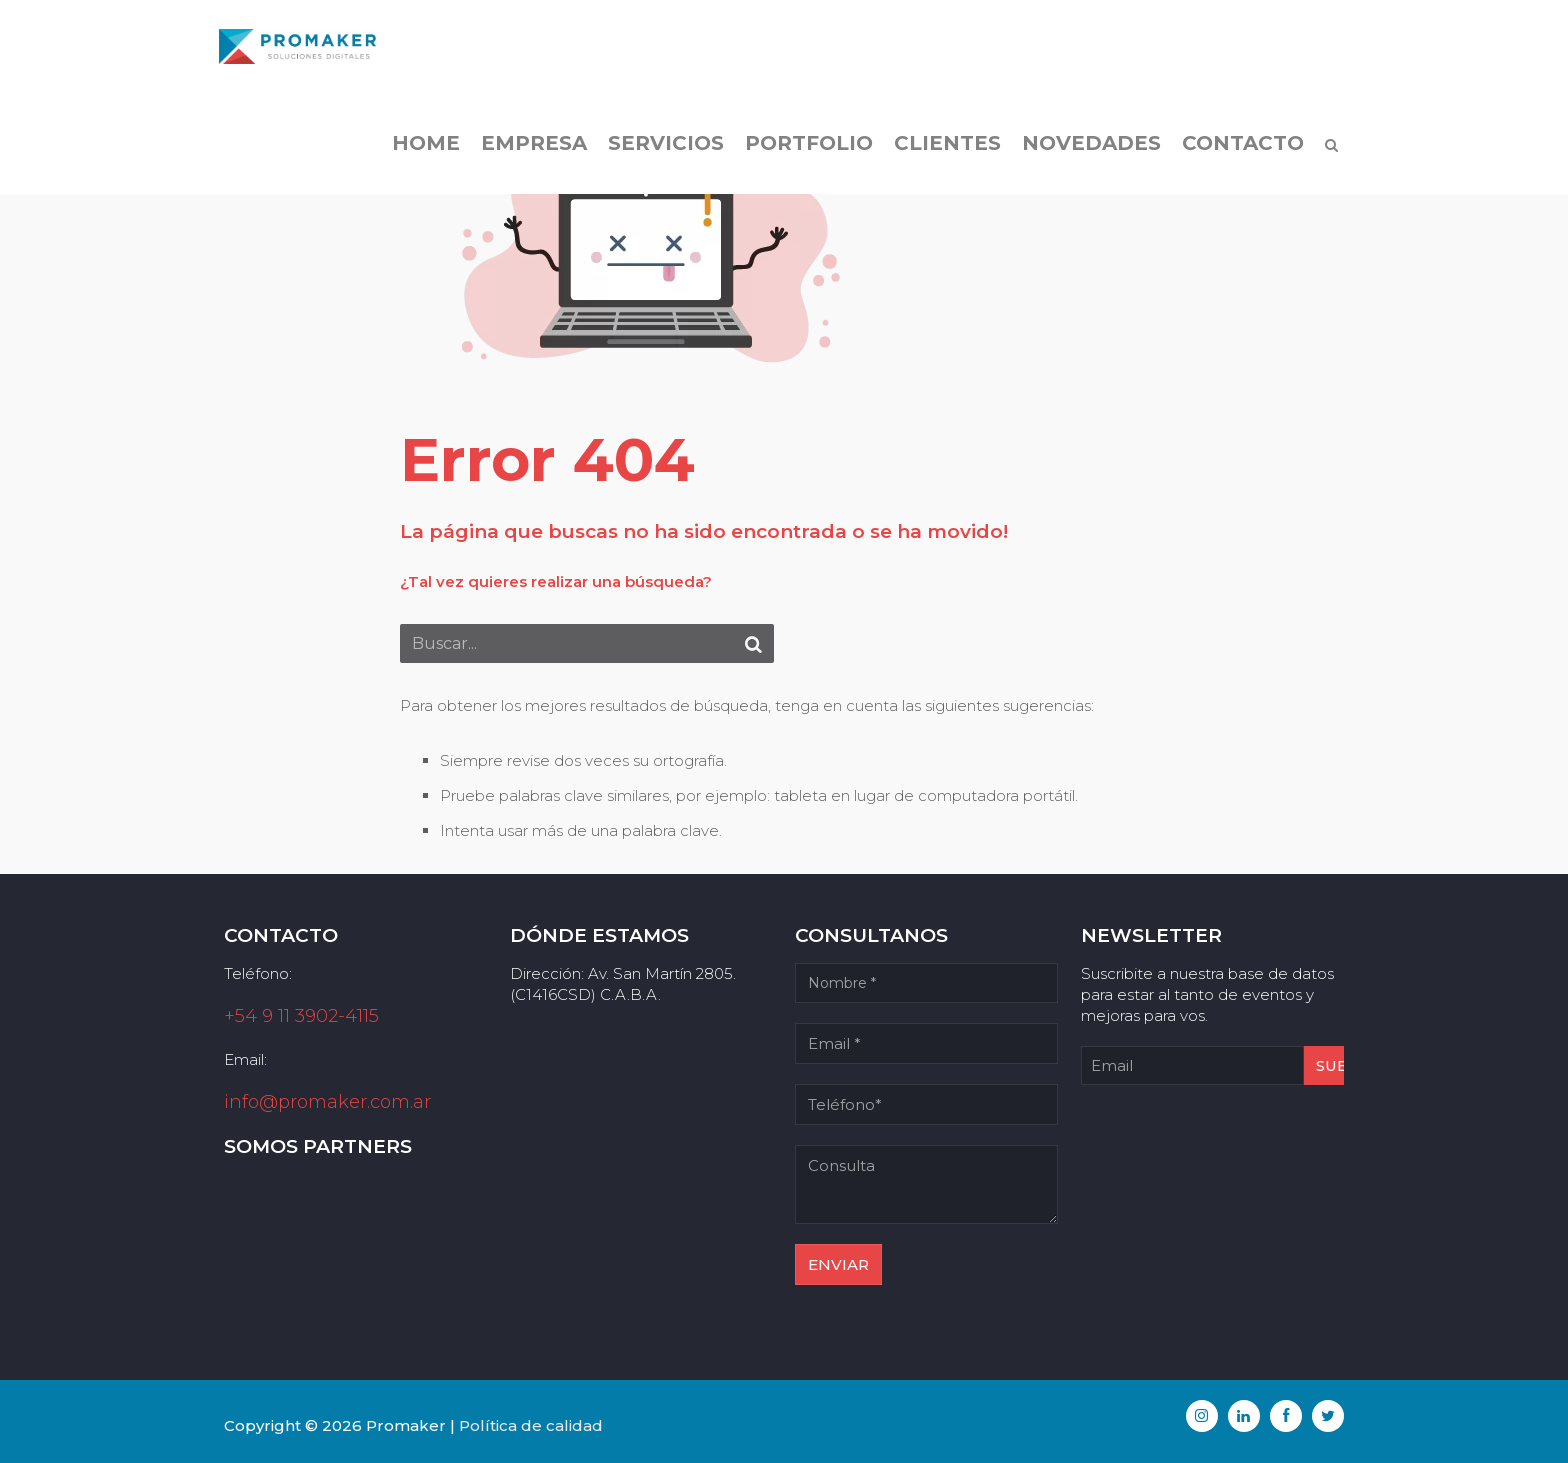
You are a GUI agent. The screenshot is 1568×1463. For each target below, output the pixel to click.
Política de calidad (531, 1425)
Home (421, 150)
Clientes (942, 150)
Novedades (1086, 150)
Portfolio (804, 150)
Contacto (1238, 150)
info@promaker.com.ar (327, 1102)
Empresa (529, 150)
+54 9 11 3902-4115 (301, 1016)
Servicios (661, 150)
